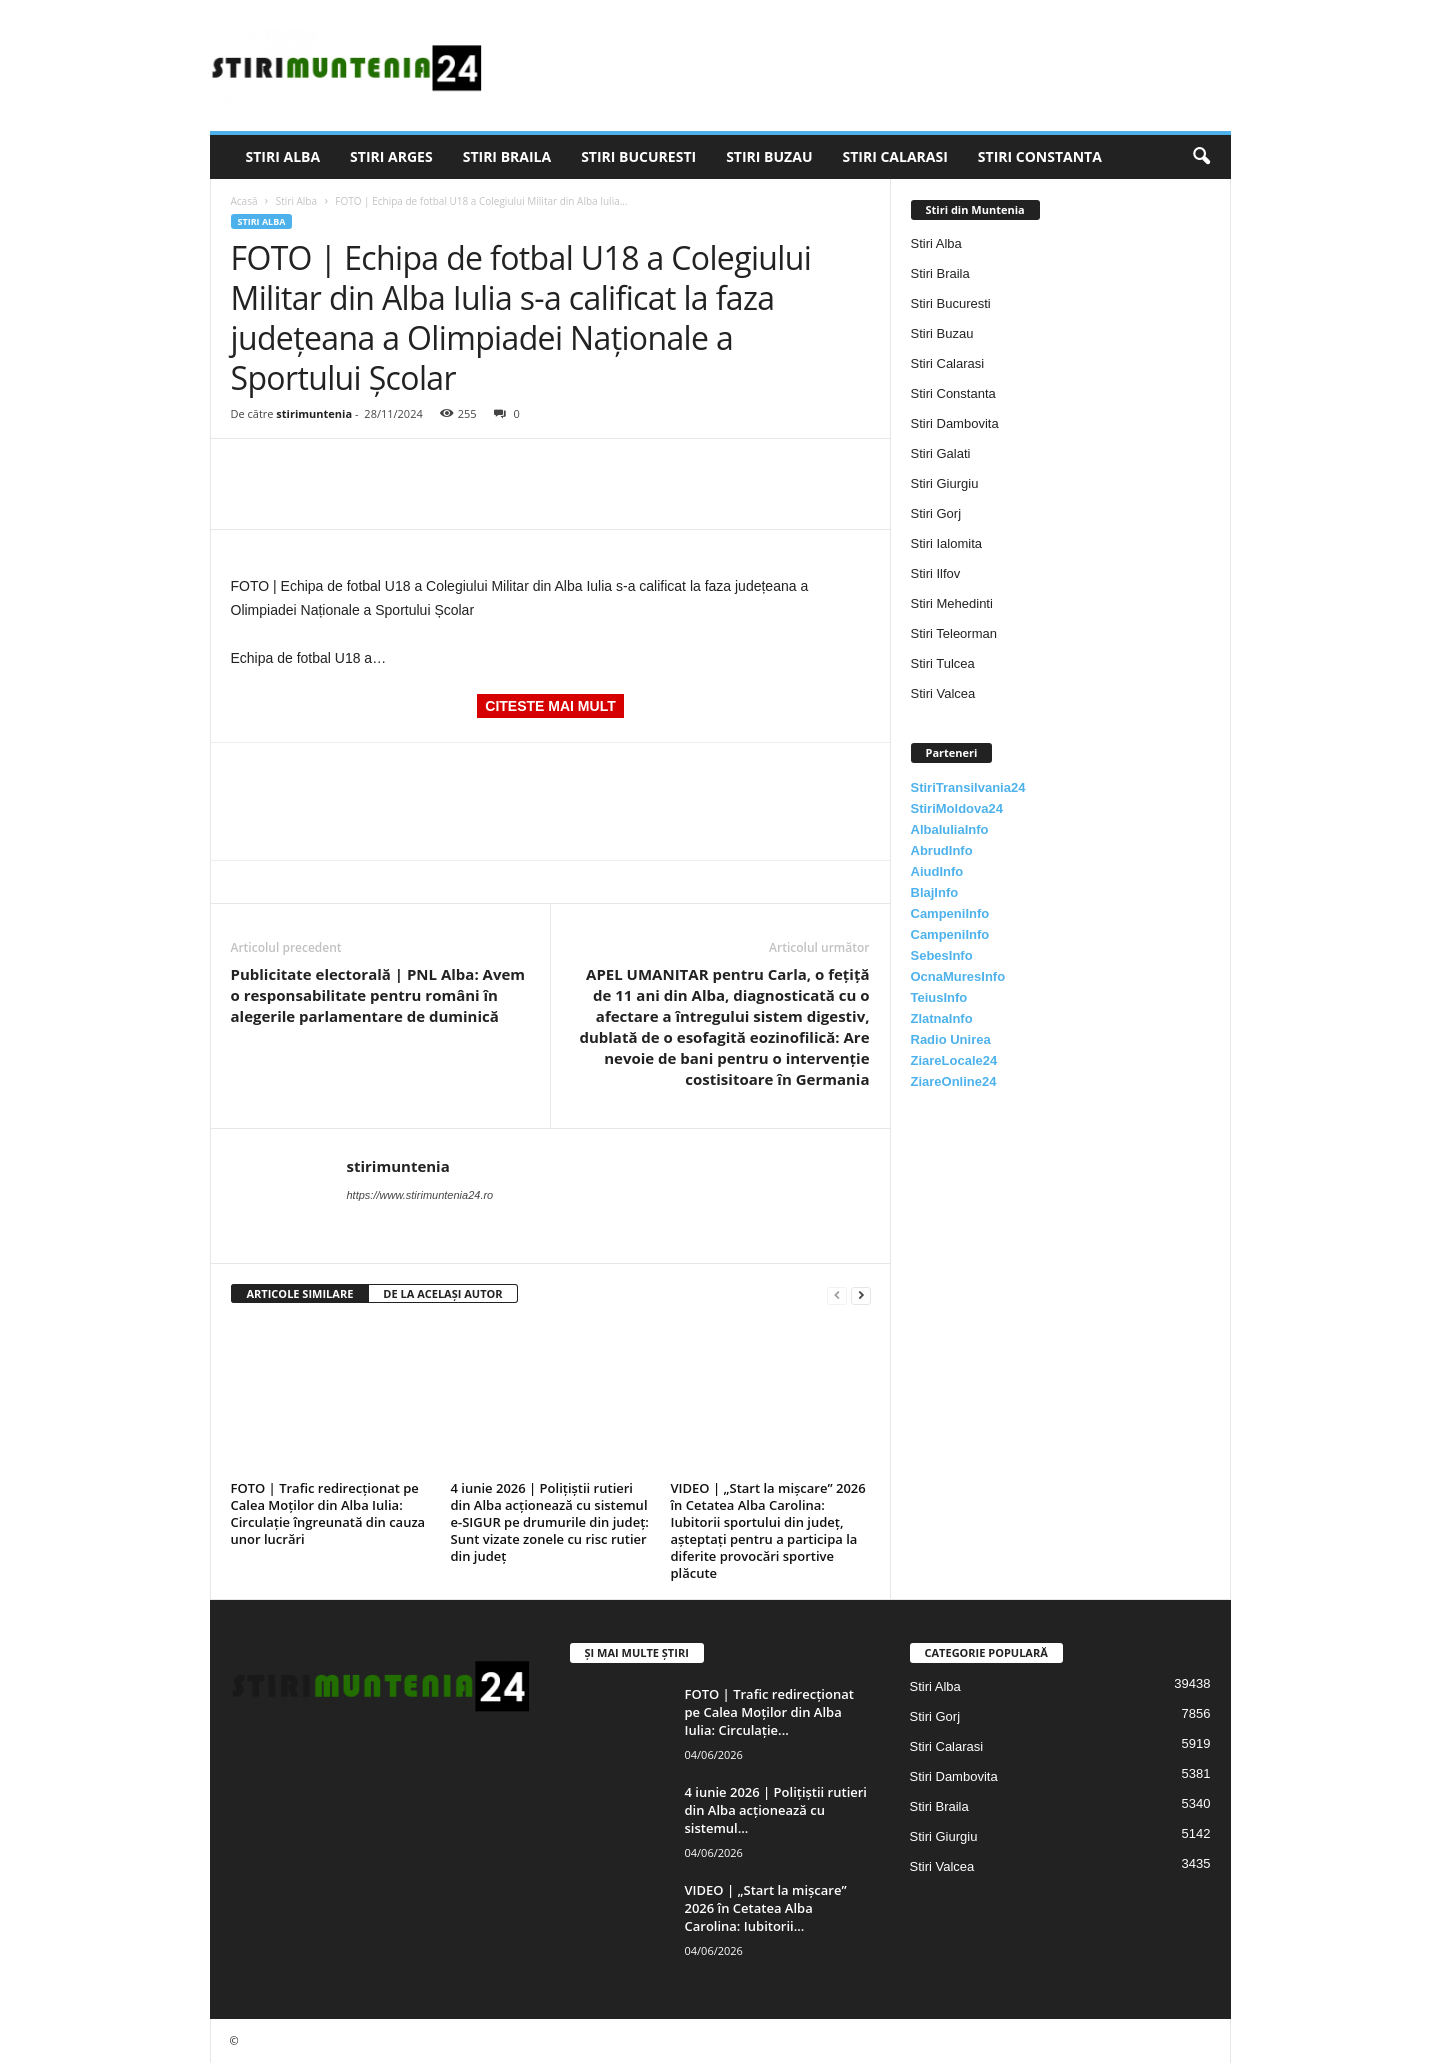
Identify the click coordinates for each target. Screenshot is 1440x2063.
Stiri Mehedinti (952, 603)
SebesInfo (942, 955)
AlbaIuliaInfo (950, 829)
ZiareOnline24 (954, 1081)
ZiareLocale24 (954, 1060)
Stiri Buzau (769, 156)
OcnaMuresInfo (958, 976)
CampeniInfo (950, 913)
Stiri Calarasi (894, 156)
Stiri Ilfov (936, 573)
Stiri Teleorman (954, 633)
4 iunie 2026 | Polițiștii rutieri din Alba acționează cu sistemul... (776, 1810)
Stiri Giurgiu (945, 483)
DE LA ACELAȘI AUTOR (442, 1293)
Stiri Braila (507, 156)
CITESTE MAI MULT (550, 706)
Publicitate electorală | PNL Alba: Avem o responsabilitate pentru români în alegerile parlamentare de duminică (378, 995)
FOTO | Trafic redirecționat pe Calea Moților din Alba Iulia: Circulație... (769, 1712)
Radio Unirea (951, 1039)
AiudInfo (937, 871)
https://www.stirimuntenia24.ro (420, 1195)
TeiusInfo (939, 997)
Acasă (244, 201)
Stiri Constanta (1040, 156)
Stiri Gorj (936, 513)
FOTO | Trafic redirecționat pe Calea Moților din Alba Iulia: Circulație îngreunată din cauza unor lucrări (328, 1513)
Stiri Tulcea (943, 663)
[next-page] (861, 1294)
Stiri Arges (391, 156)
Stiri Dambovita (955, 423)
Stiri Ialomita (947, 543)
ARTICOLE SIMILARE (300, 1293)
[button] (1201, 157)
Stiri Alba (283, 156)
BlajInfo (935, 892)
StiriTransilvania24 (968, 787)
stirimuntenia (314, 413)
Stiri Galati (941, 453)
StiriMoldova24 (957, 808)
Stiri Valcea (943, 693)
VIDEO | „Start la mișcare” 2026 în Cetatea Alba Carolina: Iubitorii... (766, 1908)
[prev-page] (837, 1294)
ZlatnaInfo (942, 1018)
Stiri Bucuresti (638, 156)
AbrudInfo (942, 850)
